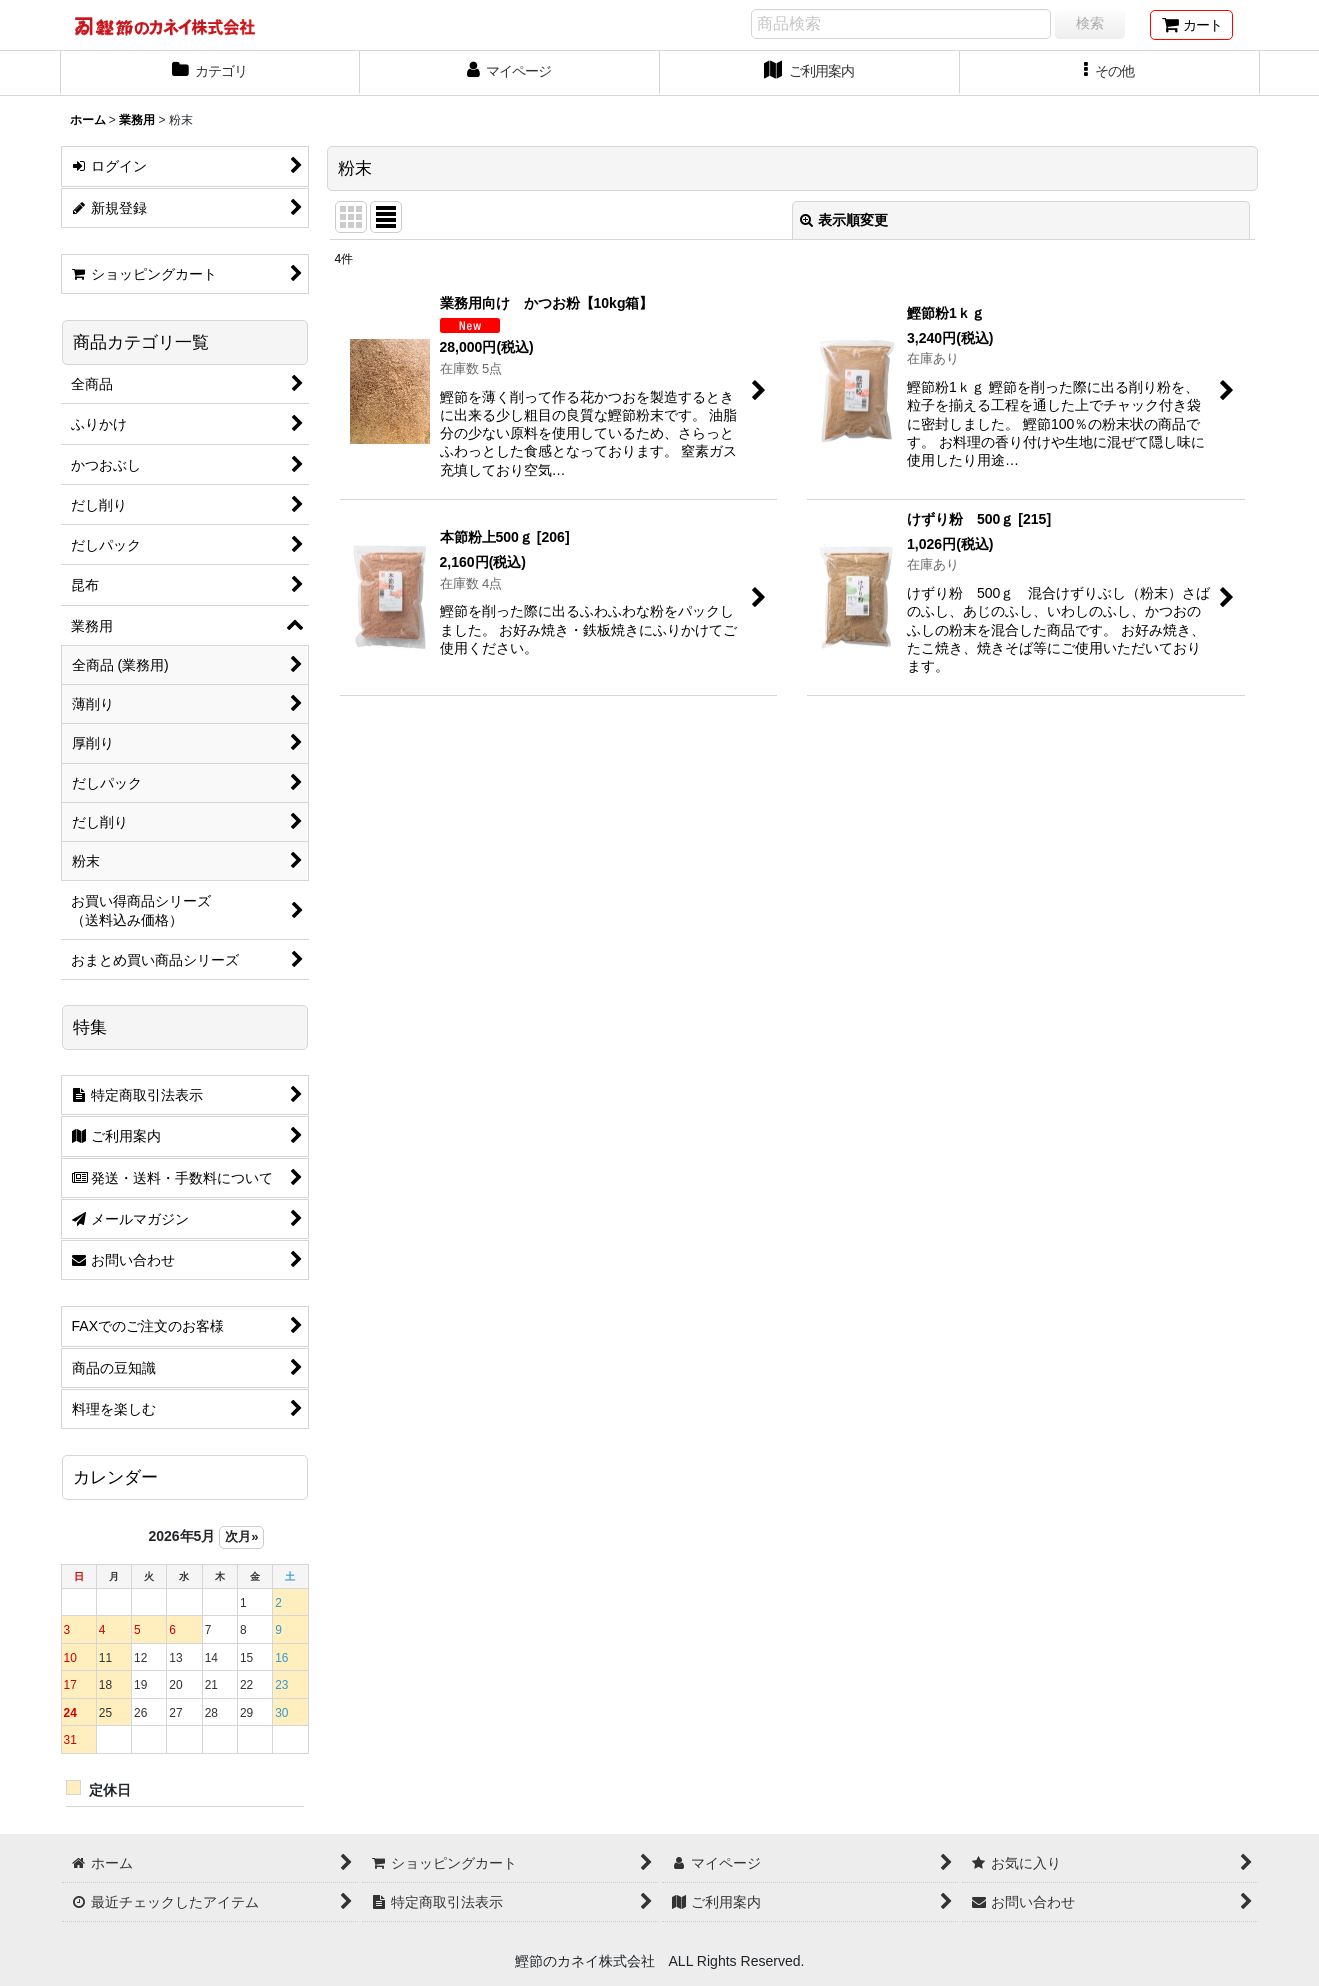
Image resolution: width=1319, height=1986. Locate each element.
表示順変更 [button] (844, 220)
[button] (1110, 73)
